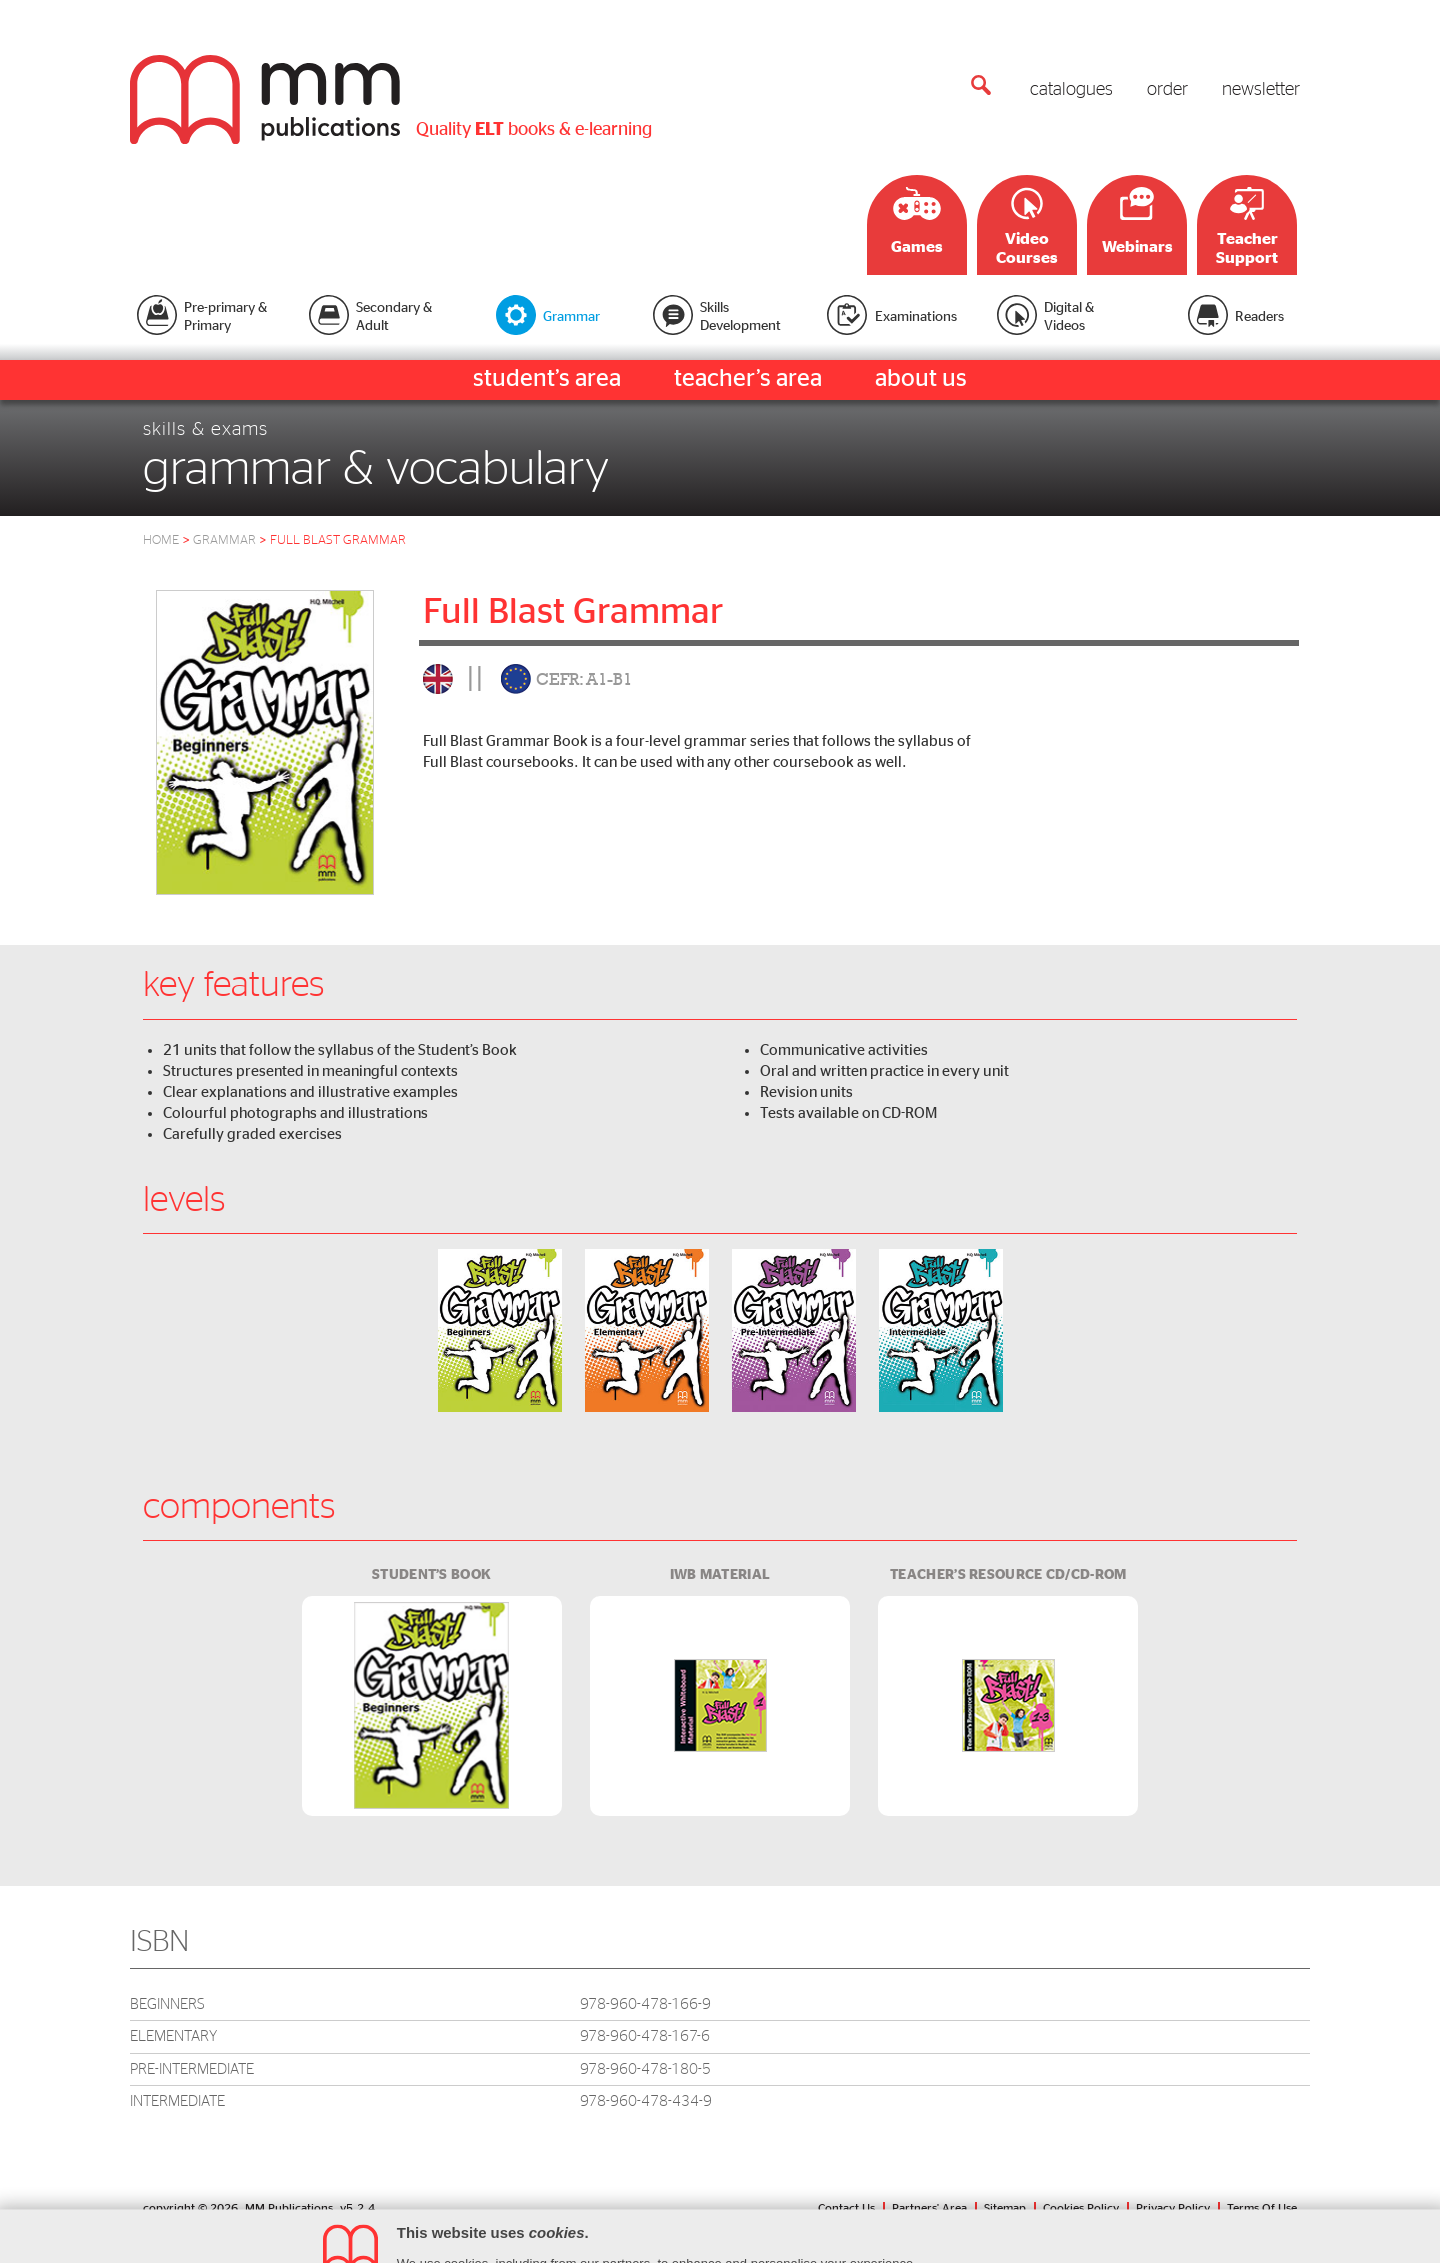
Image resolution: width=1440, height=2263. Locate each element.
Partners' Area (929, 2208)
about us (921, 379)
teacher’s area (748, 379)
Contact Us (846, 2208)
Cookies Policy (1081, 2208)
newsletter (1261, 90)
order (1167, 90)
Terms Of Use (1262, 2208)
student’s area (547, 379)
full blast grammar (338, 540)
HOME (161, 540)
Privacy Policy (1173, 2208)
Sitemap (1005, 2208)
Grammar (231, 540)
